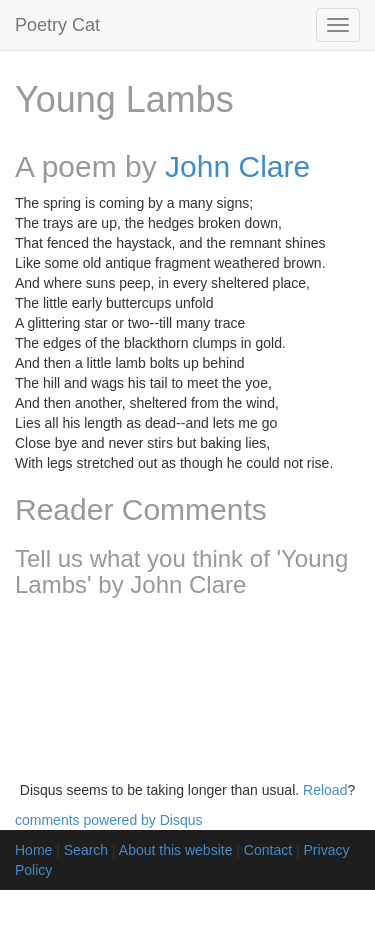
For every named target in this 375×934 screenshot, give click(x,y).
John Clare (237, 166)
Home (33, 850)
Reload (325, 790)
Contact (268, 850)
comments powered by (109, 820)
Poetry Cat (57, 25)
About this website (176, 850)
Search (86, 850)
